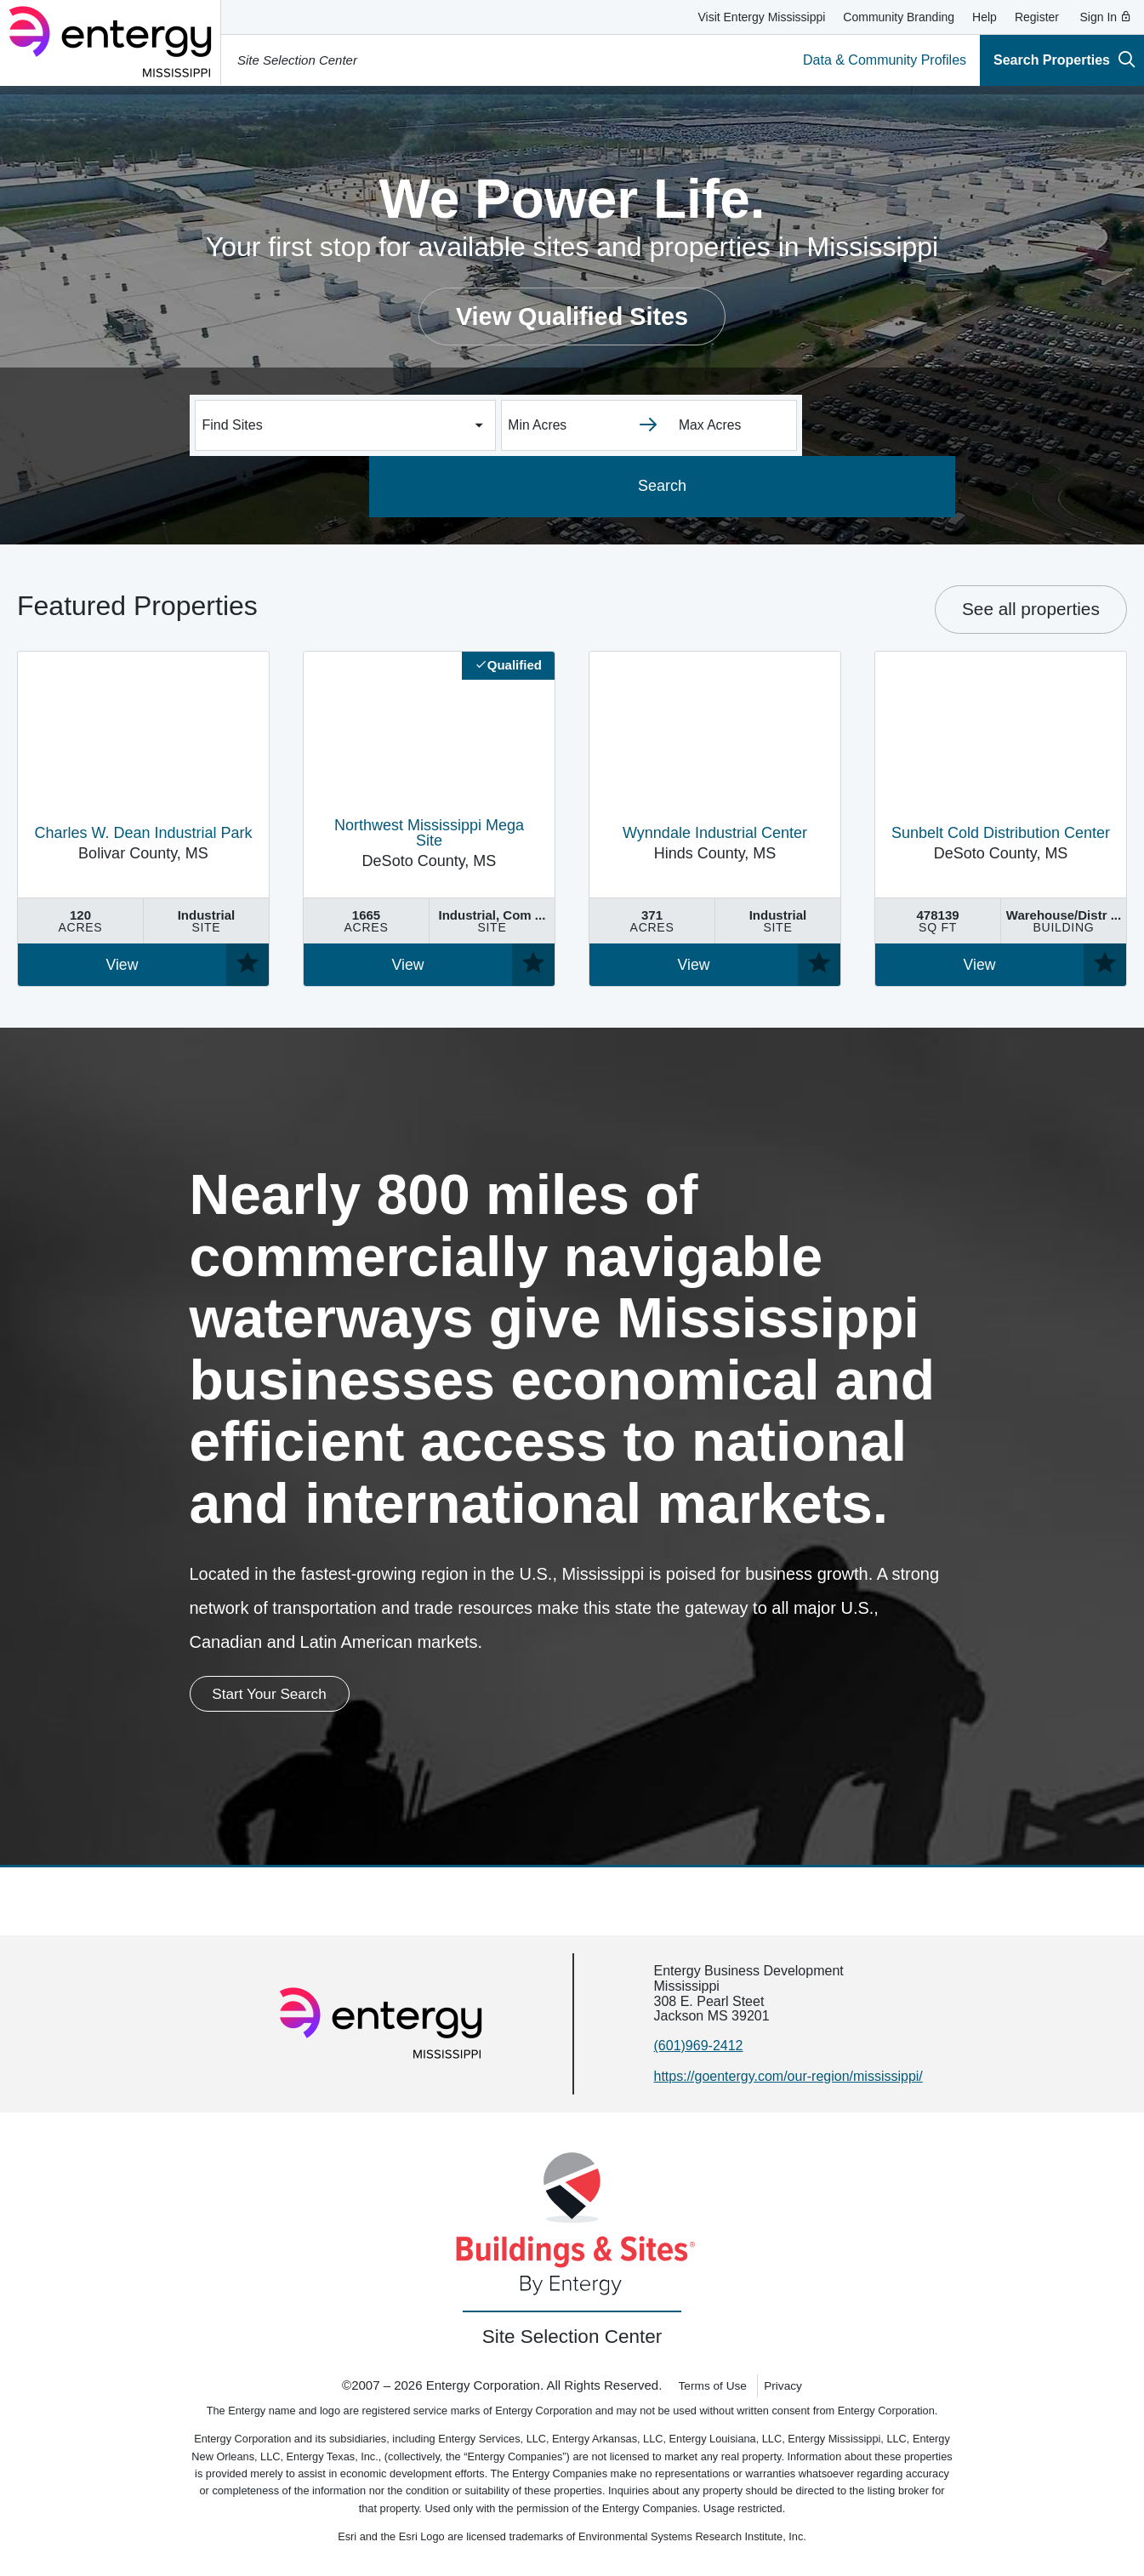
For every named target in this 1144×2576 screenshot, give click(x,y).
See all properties (1031, 608)
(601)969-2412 (698, 2048)
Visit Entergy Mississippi (761, 17)
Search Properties (1064, 59)
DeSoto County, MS (429, 843)
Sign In (1106, 17)
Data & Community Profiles (884, 60)
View (122, 964)
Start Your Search (283, 1694)
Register (1037, 17)
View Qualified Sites (572, 316)
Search (878, 485)
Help (984, 17)
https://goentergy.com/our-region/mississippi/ (788, 2078)
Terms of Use (710, 2386)
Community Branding (898, 17)
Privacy (786, 2386)
